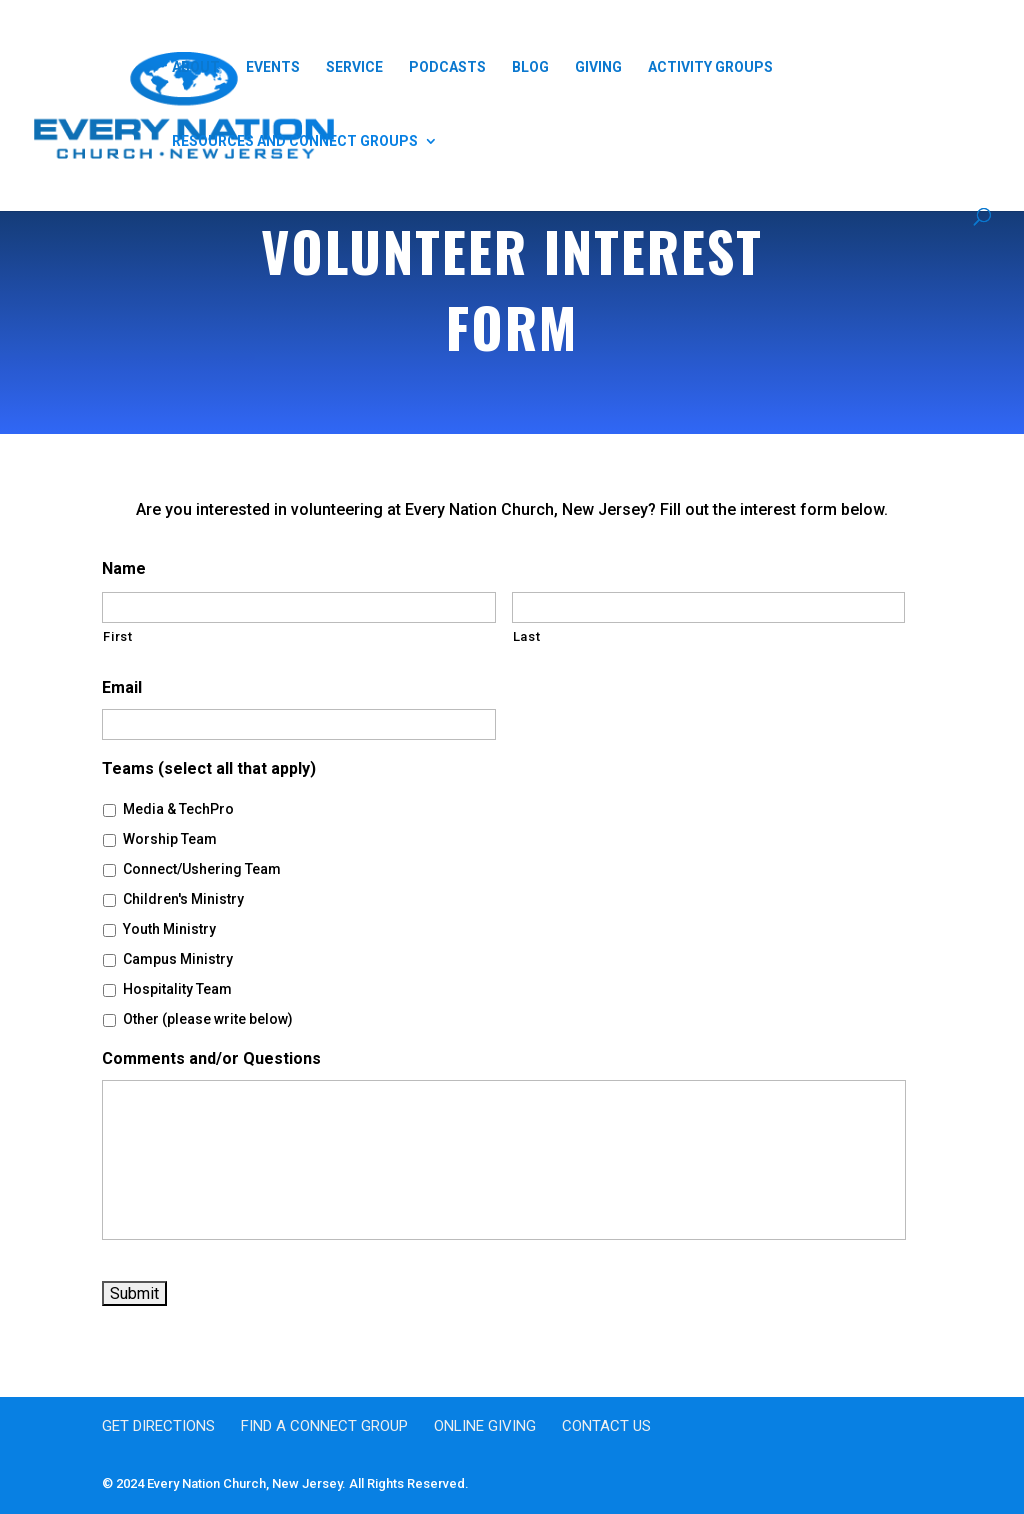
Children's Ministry (183, 899)
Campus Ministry (178, 959)
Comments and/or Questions (211, 1058)
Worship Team (170, 839)
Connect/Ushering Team (202, 869)
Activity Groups (710, 67)
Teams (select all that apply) (209, 768)
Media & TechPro (178, 809)
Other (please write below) (208, 1019)
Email (122, 687)
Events (273, 67)
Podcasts (447, 67)
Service (354, 67)
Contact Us (606, 1426)
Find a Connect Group (324, 1426)
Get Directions (158, 1426)
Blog (530, 67)
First (117, 636)
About (196, 67)
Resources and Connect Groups (295, 141)
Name (124, 568)
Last (527, 636)
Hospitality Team (177, 989)
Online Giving (485, 1426)
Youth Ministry (169, 929)
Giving (598, 67)
